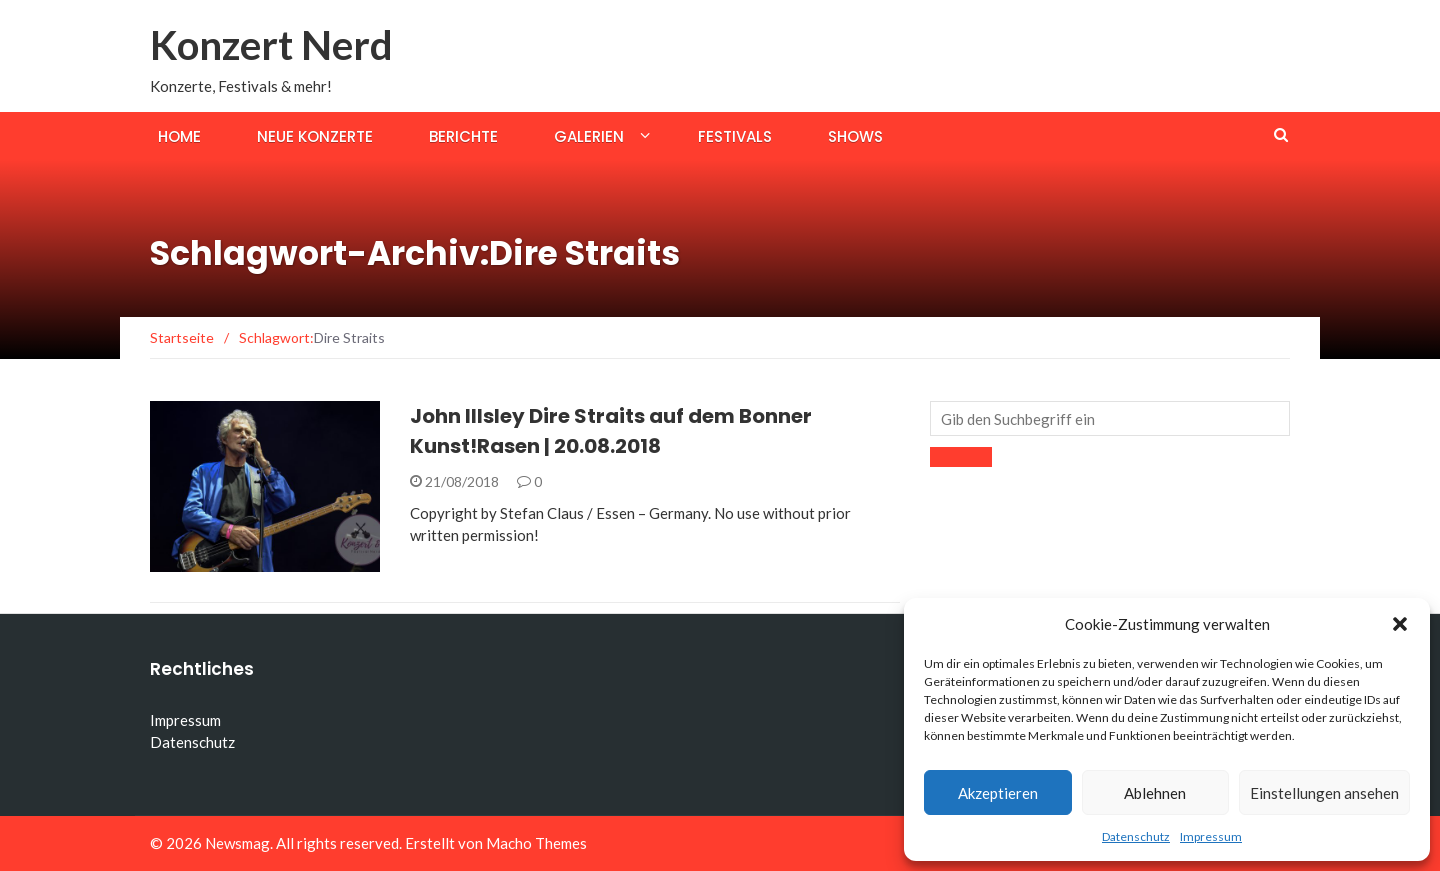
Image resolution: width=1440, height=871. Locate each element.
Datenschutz (1136, 836)
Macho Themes (536, 843)
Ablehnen (1155, 793)
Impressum (1211, 836)
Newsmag (237, 843)
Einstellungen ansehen (1324, 793)
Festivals (735, 136)
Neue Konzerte (315, 136)
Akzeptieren (998, 793)
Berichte (463, 136)
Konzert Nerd (271, 45)
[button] (1400, 624)
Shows (855, 136)
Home (179, 136)
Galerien (589, 136)
